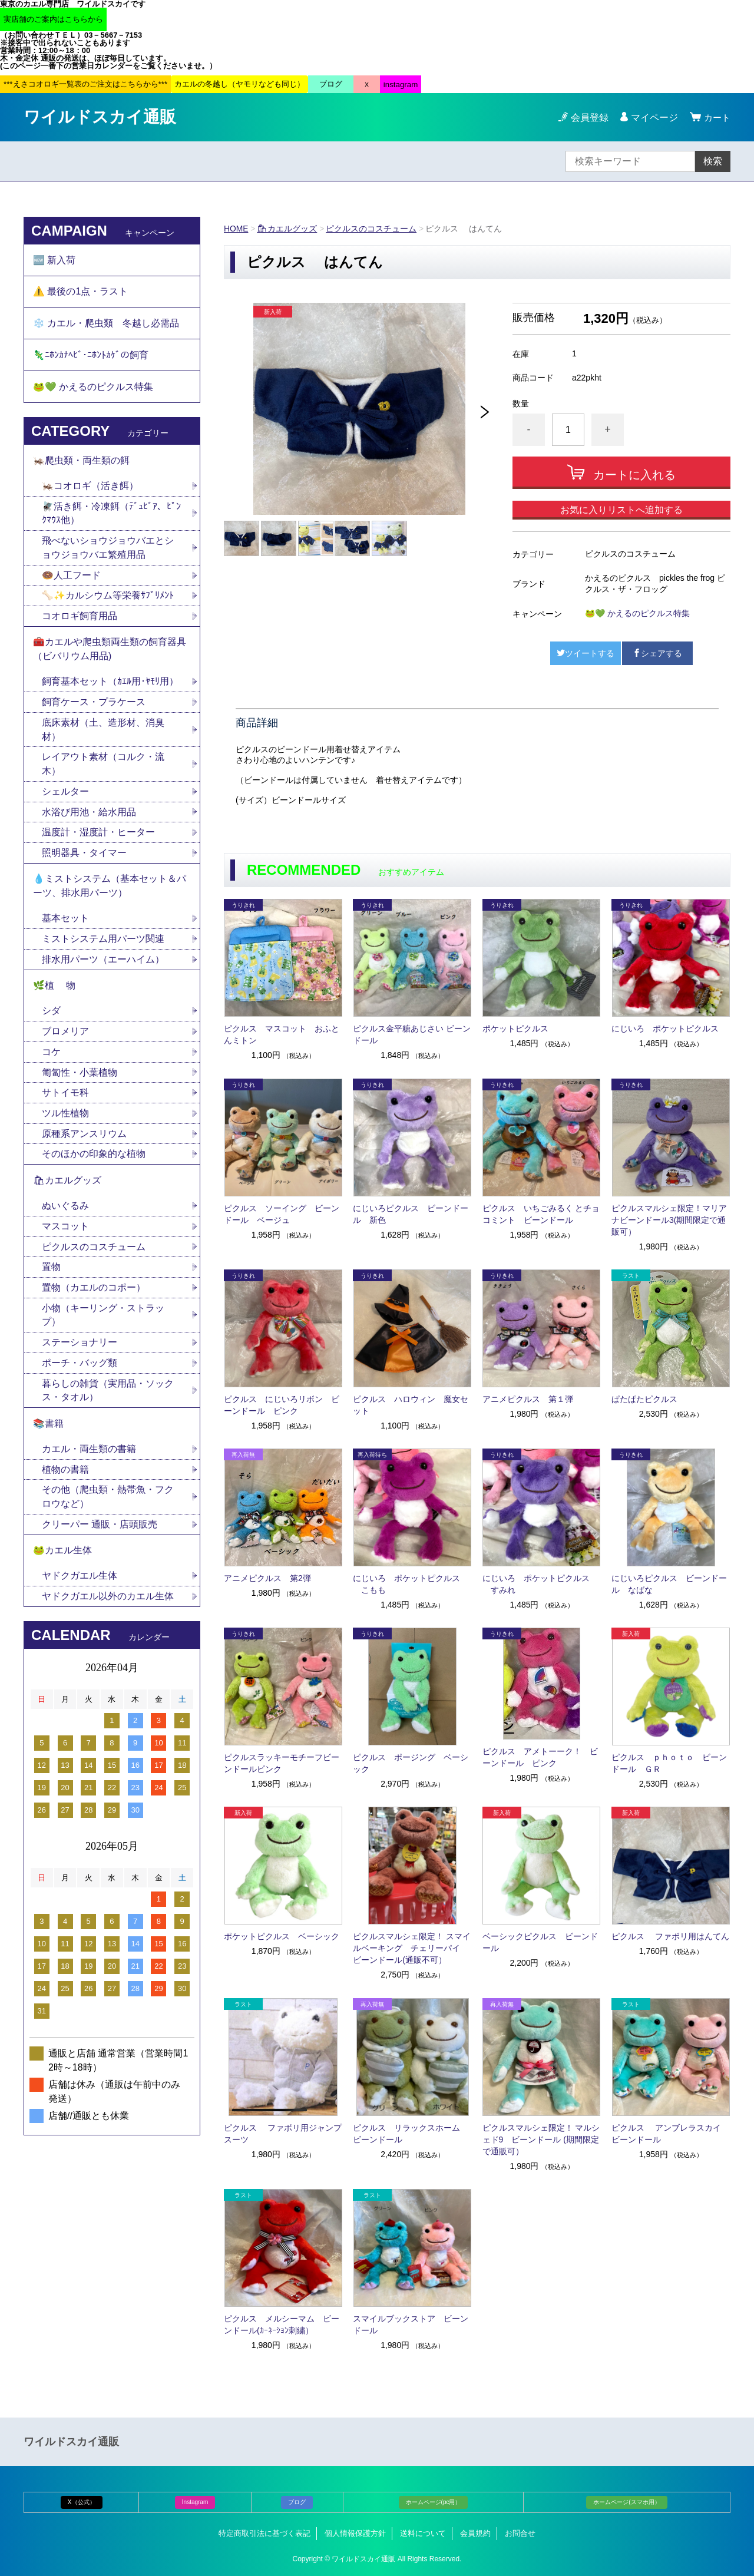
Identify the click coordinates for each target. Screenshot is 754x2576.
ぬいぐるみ (65, 1217)
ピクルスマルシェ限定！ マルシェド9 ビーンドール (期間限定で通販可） (541, 2139)
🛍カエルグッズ (287, 228)
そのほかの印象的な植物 (93, 1165)
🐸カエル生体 (62, 1565)
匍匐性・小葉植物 (79, 1082)
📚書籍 (48, 1437)
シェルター (70, 798)
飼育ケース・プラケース (93, 708)
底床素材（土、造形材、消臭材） (103, 736)
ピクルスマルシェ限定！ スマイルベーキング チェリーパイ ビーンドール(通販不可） (412, 1948)
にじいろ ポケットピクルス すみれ (536, 1584)
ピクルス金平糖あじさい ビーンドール (412, 1034)
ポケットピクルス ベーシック (281, 1936)
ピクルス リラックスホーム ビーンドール (410, 2133)
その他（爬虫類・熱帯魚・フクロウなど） (108, 1511)
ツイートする (585, 653)
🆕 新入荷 (54, 260)
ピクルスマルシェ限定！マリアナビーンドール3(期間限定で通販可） (669, 1219)
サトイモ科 (65, 1103)
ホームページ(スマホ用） (626, 2502)
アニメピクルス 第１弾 (527, 1399)
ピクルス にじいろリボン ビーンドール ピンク (281, 1405)
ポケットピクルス (515, 1028)
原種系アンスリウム (84, 1144)
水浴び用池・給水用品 (93, 819)
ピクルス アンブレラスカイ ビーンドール (670, 2133)
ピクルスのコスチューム (371, 228)
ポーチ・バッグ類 (79, 1376)
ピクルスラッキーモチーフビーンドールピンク (281, 1763)
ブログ (297, 2502)
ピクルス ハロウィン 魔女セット (410, 1405)
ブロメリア (70, 1041)
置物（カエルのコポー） (93, 1300)
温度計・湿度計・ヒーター (98, 840)
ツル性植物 (65, 1124)
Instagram (195, 2502)
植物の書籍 (70, 1484)
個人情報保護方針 (355, 2533)
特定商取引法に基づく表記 (264, 2533)
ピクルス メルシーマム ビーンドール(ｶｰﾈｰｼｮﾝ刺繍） (281, 2324)
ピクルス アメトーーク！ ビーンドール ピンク (540, 1757)
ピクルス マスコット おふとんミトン (281, 1034)
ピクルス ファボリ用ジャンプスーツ (283, 2133)
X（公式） (81, 2502)
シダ (56, 1021)
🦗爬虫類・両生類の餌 (81, 464)
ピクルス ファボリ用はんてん (670, 1936)
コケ (56, 1062)
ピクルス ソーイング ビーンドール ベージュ (281, 1214)
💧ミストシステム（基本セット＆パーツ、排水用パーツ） (109, 894)
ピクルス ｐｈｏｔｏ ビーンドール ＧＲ (669, 1763)
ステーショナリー (79, 1355)
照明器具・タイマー (84, 860)
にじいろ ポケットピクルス (665, 1028)
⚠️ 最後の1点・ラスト (80, 292)
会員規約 (475, 2533)
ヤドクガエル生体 (79, 1591)
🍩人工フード (71, 580)
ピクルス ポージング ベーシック (410, 1763)
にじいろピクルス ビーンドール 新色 (410, 1214)
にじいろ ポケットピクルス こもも (406, 1584)
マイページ (652, 118)
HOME (236, 228)
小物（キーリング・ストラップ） (103, 1327)
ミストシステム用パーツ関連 (108, 948)
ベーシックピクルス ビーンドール (540, 1942)
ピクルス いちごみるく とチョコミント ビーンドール (541, 1214)
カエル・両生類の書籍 (89, 1463)
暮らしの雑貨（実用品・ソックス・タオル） (108, 1403)
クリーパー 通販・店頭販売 (99, 1539)
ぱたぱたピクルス (644, 1399)
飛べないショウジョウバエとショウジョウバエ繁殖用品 (108, 552)
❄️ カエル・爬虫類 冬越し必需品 (106, 325)
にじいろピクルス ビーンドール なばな (669, 1584)
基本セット (70, 927)
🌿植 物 (54, 995)
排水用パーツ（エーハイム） (103, 968)
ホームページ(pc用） (433, 2502)
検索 (712, 161)
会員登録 (588, 118)
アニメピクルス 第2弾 (267, 1578)
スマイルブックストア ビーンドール (410, 2324)
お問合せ (520, 2533)
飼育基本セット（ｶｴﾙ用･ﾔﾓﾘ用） (110, 688)
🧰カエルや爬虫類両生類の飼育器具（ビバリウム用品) (109, 655)
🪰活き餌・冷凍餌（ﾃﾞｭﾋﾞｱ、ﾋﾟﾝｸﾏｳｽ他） (111, 517)
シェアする (657, 653)
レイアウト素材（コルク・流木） (103, 771)
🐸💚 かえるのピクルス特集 (637, 613)
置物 (51, 1279)
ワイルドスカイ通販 (100, 117)
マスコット (65, 1238)
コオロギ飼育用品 (79, 621)
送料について (423, 2533)
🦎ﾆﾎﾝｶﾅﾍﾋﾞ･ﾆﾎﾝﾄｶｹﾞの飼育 (90, 357)
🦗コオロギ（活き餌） (90, 490)
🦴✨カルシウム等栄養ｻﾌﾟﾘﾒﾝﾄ (108, 601)
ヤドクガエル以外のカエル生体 (108, 1612)
